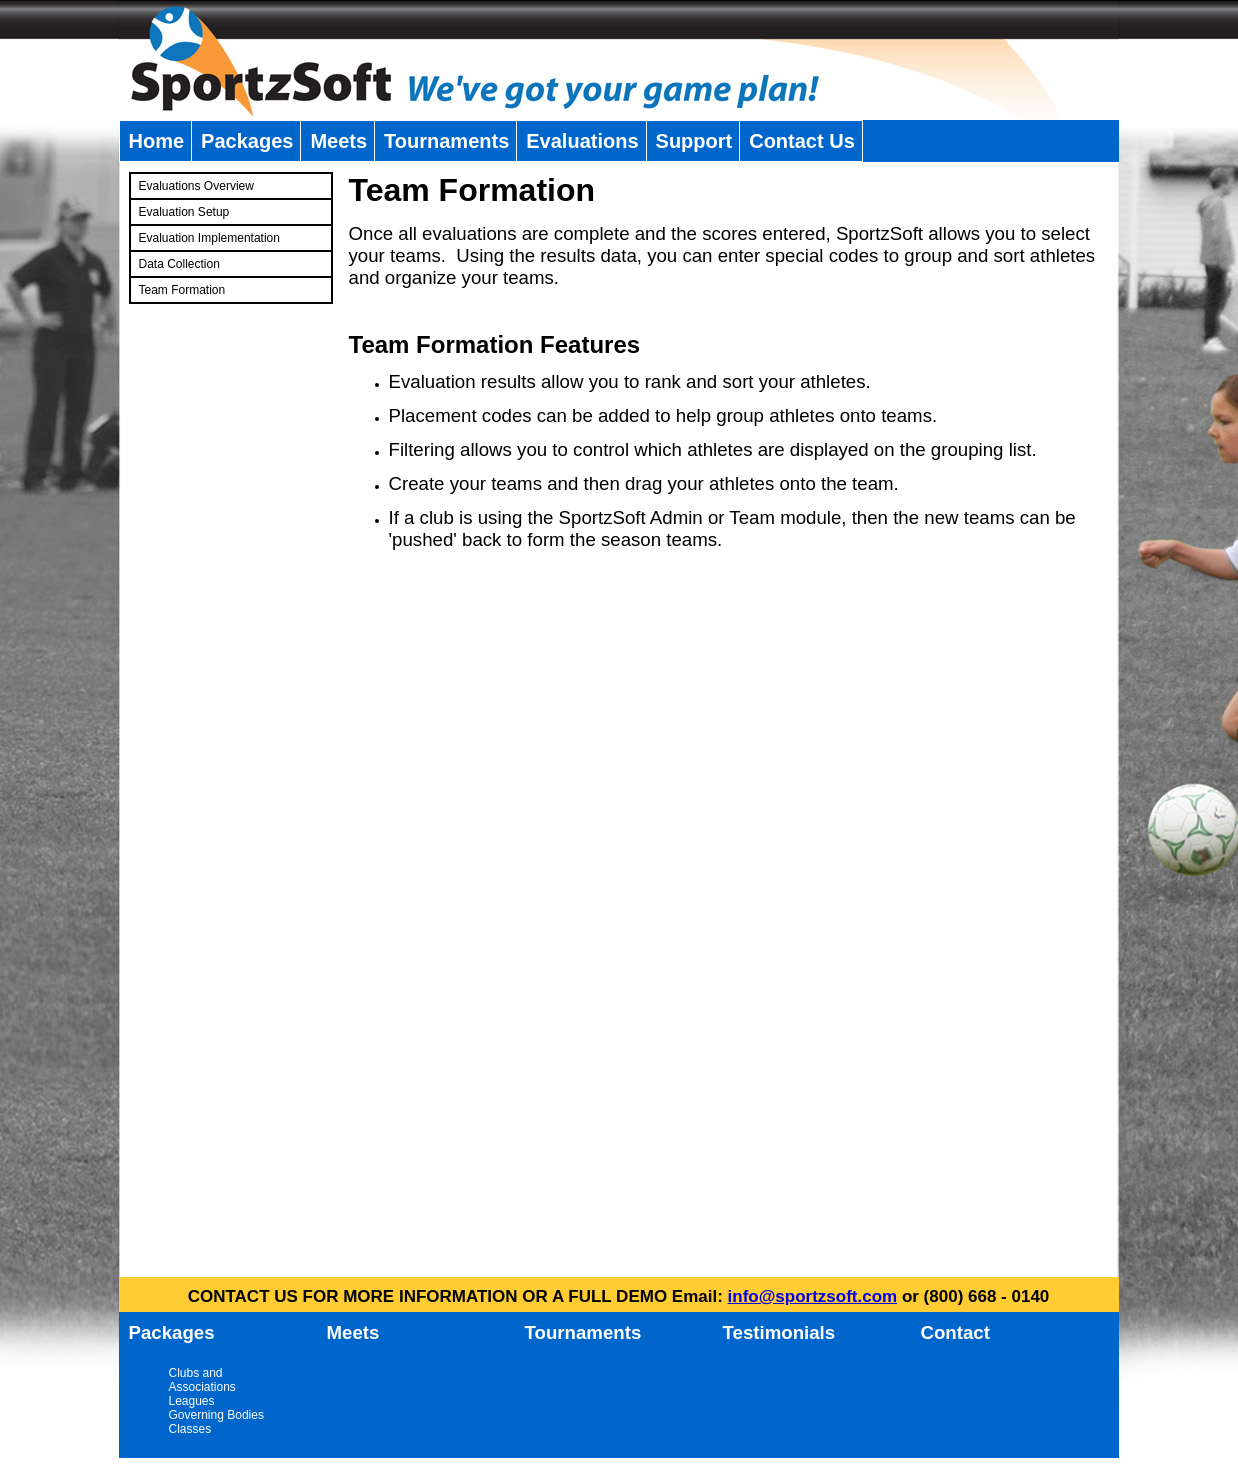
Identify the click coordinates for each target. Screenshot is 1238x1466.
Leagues (192, 1401)
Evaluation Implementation (209, 238)
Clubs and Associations (202, 1380)
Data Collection (179, 264)
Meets (338, 141)
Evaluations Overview (196, 186)
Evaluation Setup (184, 212)
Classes (190, 1429)
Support (694, 141)
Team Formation (182, 290)
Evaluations (582, 141)
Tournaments (446, 141)
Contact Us (802, 141)
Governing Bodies (216, 1415)
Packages (247, 141)
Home (157, 141)
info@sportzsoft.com (813, 1296)
